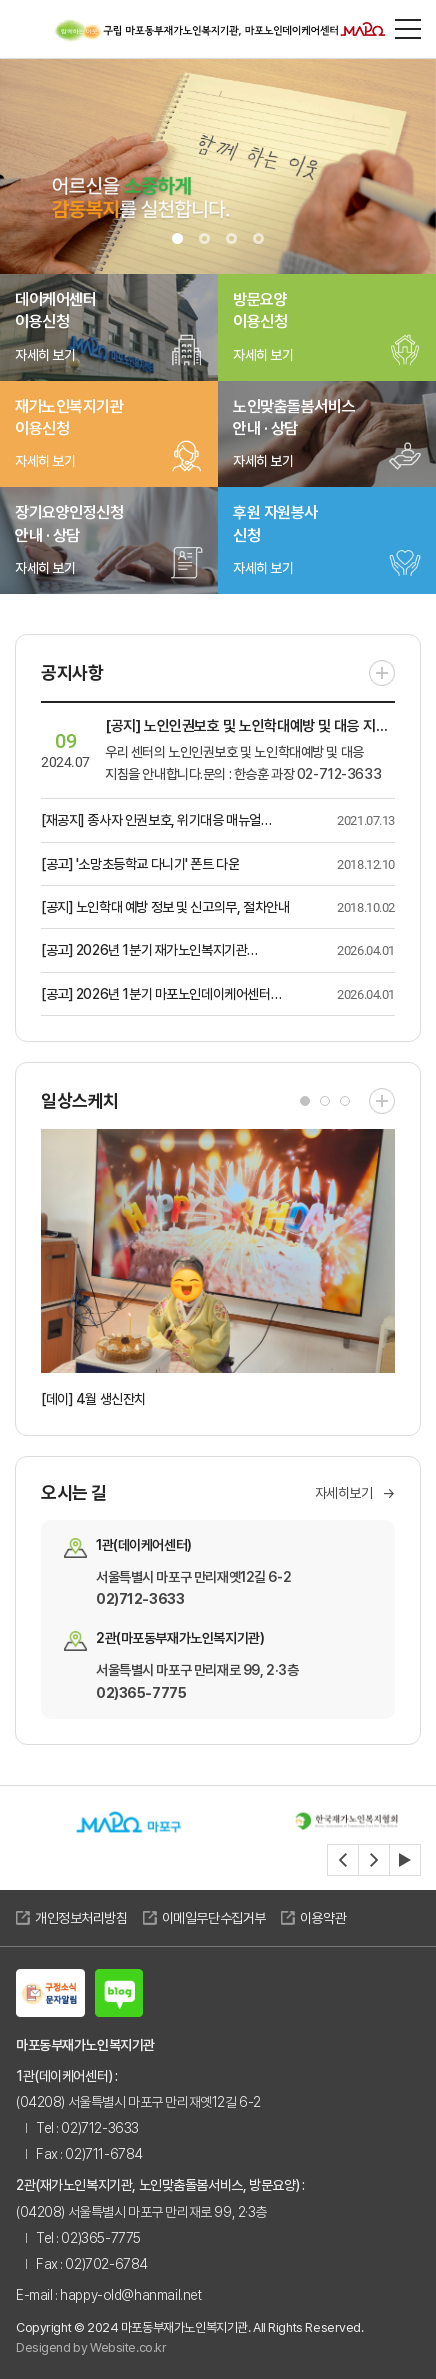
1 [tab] (177, 238)
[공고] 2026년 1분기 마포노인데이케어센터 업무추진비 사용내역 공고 (156, 995)
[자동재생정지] (405, 1860)
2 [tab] (204, 238)
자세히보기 (355, 1493)
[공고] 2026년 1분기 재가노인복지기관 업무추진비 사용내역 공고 (144, 951)
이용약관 (323, 1918)
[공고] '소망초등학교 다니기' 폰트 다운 (140, 864)
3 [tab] (231, 238)
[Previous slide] (343, 1860)
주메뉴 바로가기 (0, 0)
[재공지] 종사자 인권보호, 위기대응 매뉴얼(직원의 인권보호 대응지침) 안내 (151, 821)
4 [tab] (258, 238)
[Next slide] (374, 1860)
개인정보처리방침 (81, 1918)
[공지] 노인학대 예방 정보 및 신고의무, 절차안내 (165, 907)
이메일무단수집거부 (214, 1918)
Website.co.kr (128, 2347)
